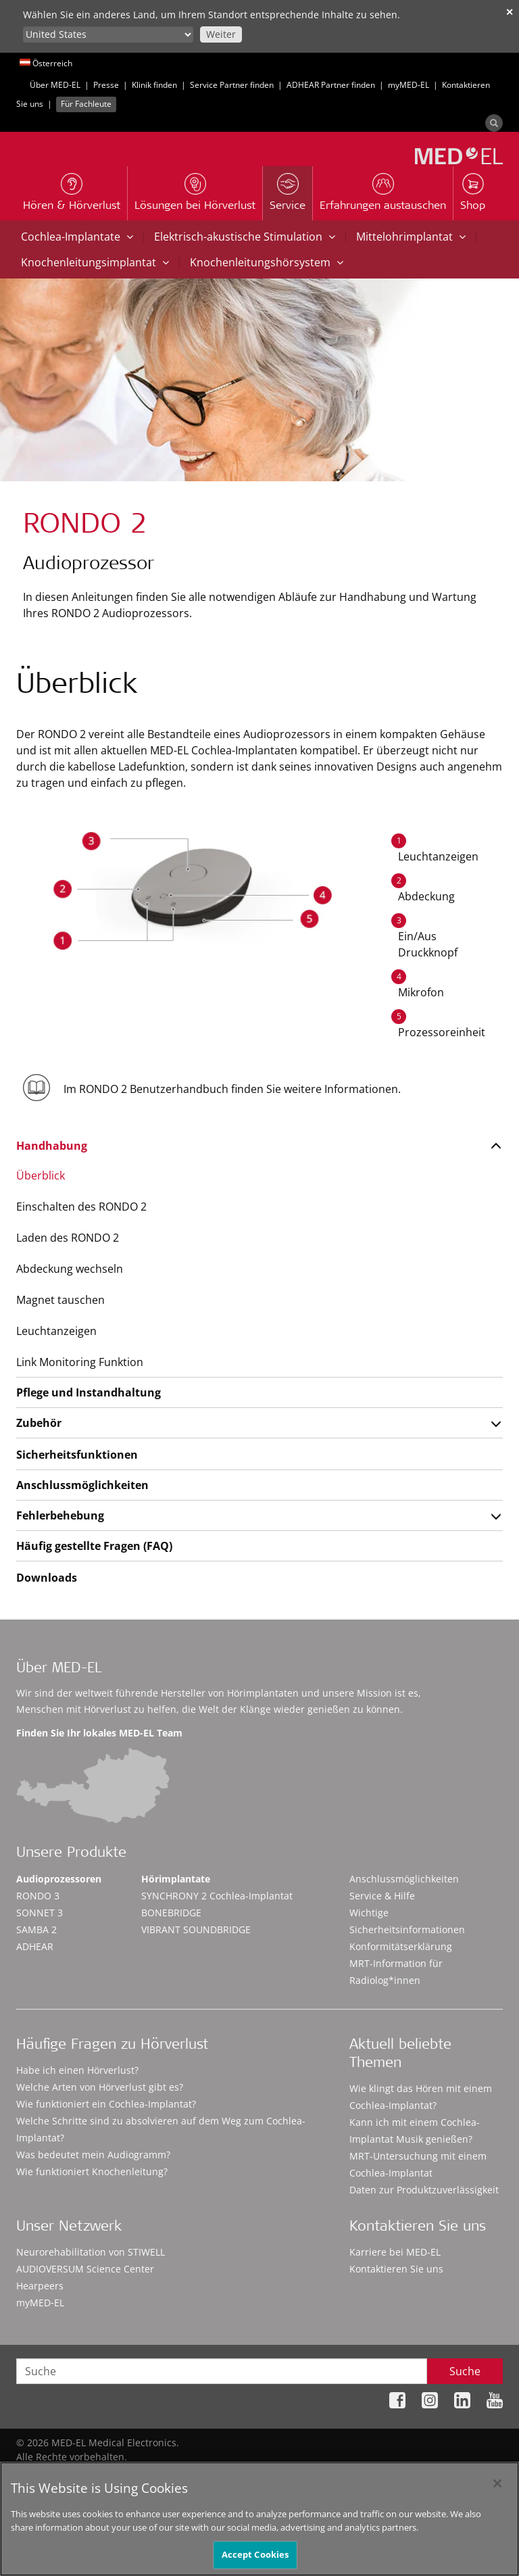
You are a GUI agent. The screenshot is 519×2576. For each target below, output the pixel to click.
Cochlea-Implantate (77, 236)
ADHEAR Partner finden (331, 85)
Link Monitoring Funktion (79, 1362)
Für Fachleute (86, 104)
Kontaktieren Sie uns (396, 2268)
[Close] (497, 2489)
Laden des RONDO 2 (67, 1237)
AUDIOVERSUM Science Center (85, 2268)
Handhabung (51, 1145)
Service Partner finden (232, 85)
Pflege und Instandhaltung (88, 1392)
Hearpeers (40, 2285)
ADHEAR (34, 1946)
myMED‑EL (408, 85)
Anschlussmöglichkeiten (82, 1485)
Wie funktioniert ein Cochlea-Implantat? (106, 2103)
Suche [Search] (464, 2371)
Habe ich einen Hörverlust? (77, 2070)
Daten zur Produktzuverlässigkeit (424, 2189)
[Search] (494, 123)
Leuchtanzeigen (56, 1330)
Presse (106, 85)
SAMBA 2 (36, 1929)
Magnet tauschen (60, 1299)
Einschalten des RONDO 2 (81, 1206)
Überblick (40, 1175)
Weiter (221, 34)
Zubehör (38, 1422)
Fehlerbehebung (60, 1515)
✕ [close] (509, 11)
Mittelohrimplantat (411, 236)
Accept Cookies (255, 2560)
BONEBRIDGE (171, 1912)
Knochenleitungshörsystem (266, 262)
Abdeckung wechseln (69, 1268)
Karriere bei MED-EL (395, 2251)
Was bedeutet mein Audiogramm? (93, 2154)
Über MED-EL (55, 85)
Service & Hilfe (382, 1895)
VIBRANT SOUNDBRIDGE (196, 1929)
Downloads (46, 1577)
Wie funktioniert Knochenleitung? (92, 2171)
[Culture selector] (108, 34)
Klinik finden (154, 85)
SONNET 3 (39, 1912)
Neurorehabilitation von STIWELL (90, 2251)
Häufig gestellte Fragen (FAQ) (94, 1545)
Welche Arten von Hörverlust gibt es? (99, 2087)
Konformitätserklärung (400, 1946)
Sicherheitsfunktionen (77, 1454)
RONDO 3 (37, 1895)
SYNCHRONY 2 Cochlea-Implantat (217, 1895)
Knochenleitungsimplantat (95, 262)
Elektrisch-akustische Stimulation (244, 236)
